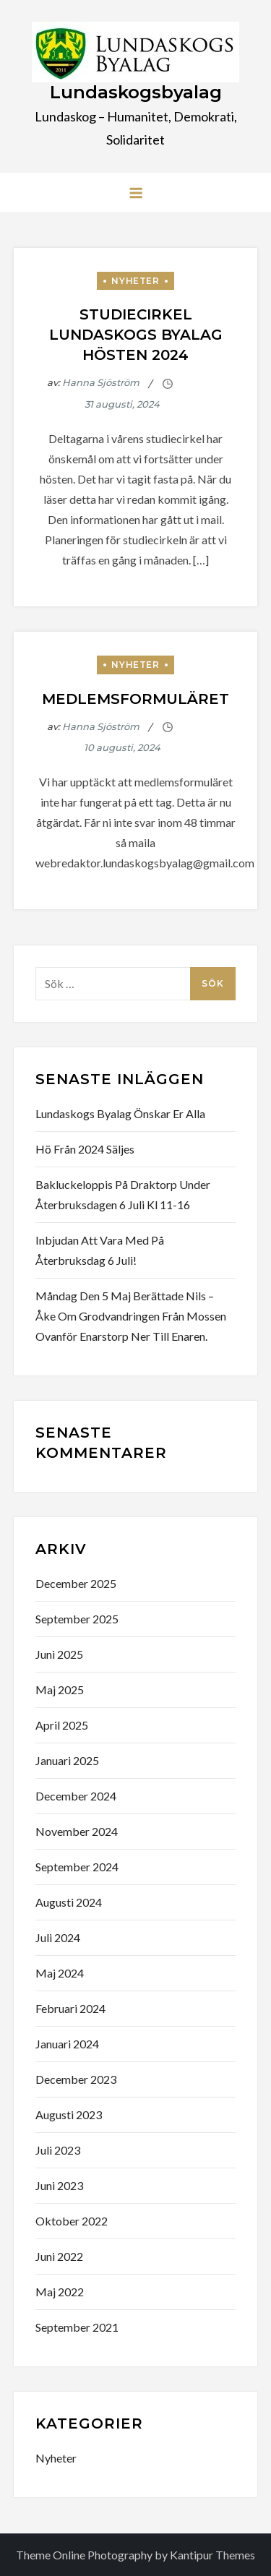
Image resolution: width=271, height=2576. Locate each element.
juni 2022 (59, 2256)
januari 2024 (67, 2044)
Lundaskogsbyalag (136, 92)
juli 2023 (57, 2150)
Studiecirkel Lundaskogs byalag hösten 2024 (136, 335)
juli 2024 (57, 1937)
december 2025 (75, 1583)
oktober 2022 (71, 2221)
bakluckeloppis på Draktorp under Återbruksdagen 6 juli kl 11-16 (122, 1194)
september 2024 (77, 1866)
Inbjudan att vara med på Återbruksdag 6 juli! (99, 1250)
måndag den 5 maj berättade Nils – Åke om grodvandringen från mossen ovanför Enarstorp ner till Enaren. (130, 1316)
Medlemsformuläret (135, 699)
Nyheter (135, 280)
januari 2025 (67, 1760)
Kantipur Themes (212, 2555)
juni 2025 (59, 1654)
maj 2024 (59, 1973)
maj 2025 (59, 1689)
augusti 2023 (68, 2114)
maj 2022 (59, 2291)
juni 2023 (59, 2185)
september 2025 (77, 1619)
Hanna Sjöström (100, 382)
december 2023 (75, 2079)
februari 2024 (70, 2008)
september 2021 (77, 2327)
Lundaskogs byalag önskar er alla (120, 1113)
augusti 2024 (68, 1902)
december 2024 (75, 1796)
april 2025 (61, 1725)
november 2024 (76, 1831)
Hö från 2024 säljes (84, 1149)
